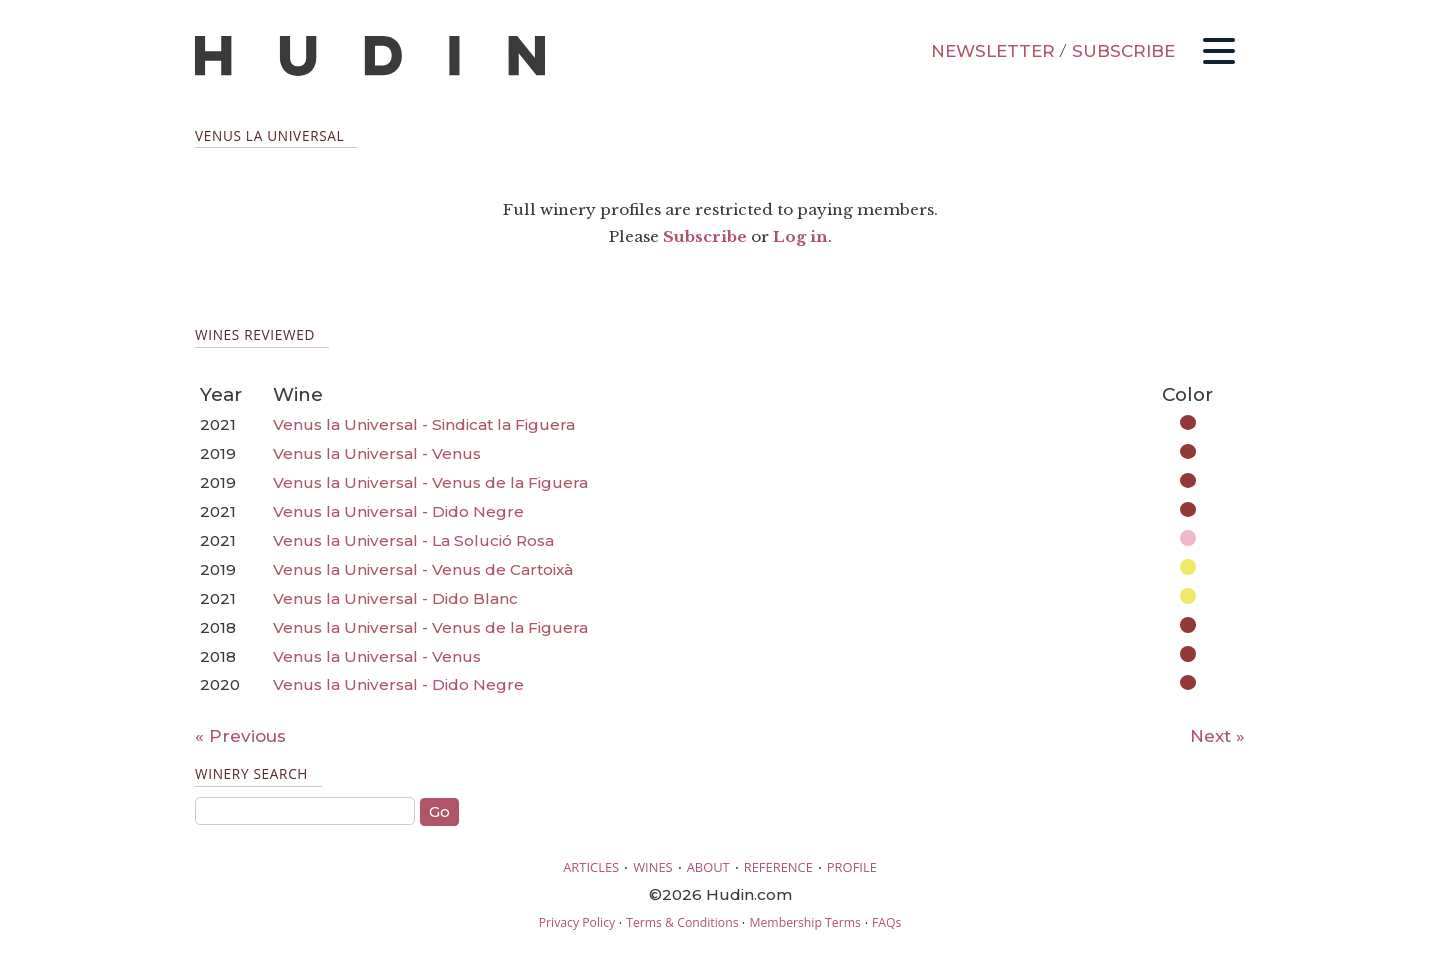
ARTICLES (591, 867)
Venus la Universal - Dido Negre (398, 511)
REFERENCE (778, 867)
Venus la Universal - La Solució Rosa (413, 540)
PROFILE (852, 867)
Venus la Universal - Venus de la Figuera (430, 482)
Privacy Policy (577, 922)
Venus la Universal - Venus (377, 453)
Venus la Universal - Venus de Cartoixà (423, 569)
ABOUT (708, 867)
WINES (653, 867)
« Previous (240, 736)
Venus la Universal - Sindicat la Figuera (424, 424)
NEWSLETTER (993, 51)
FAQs (886, 922)
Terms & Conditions (682, 922)
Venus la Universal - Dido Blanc (395, 598)
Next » (1217, 736)
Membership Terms (804, 922)
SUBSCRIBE (1123, 51)
